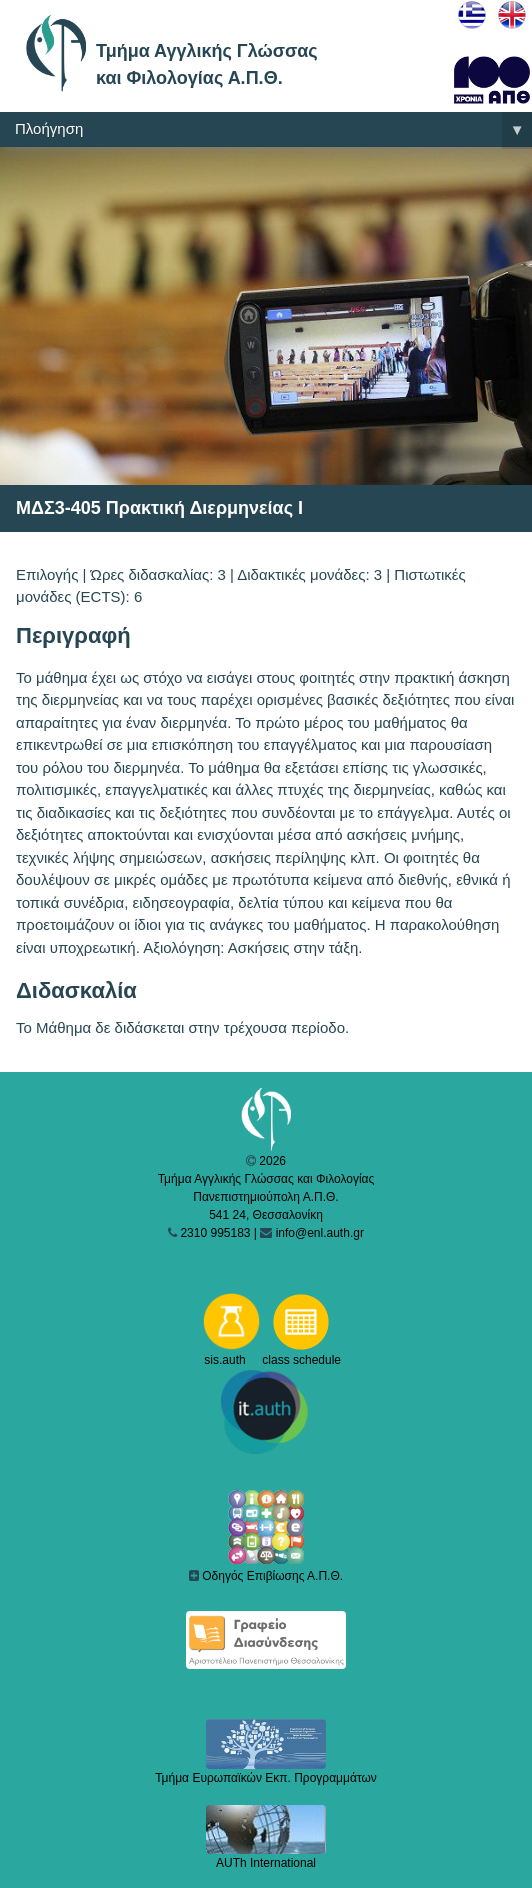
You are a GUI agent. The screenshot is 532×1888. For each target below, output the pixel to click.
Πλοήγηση (273, 130)
